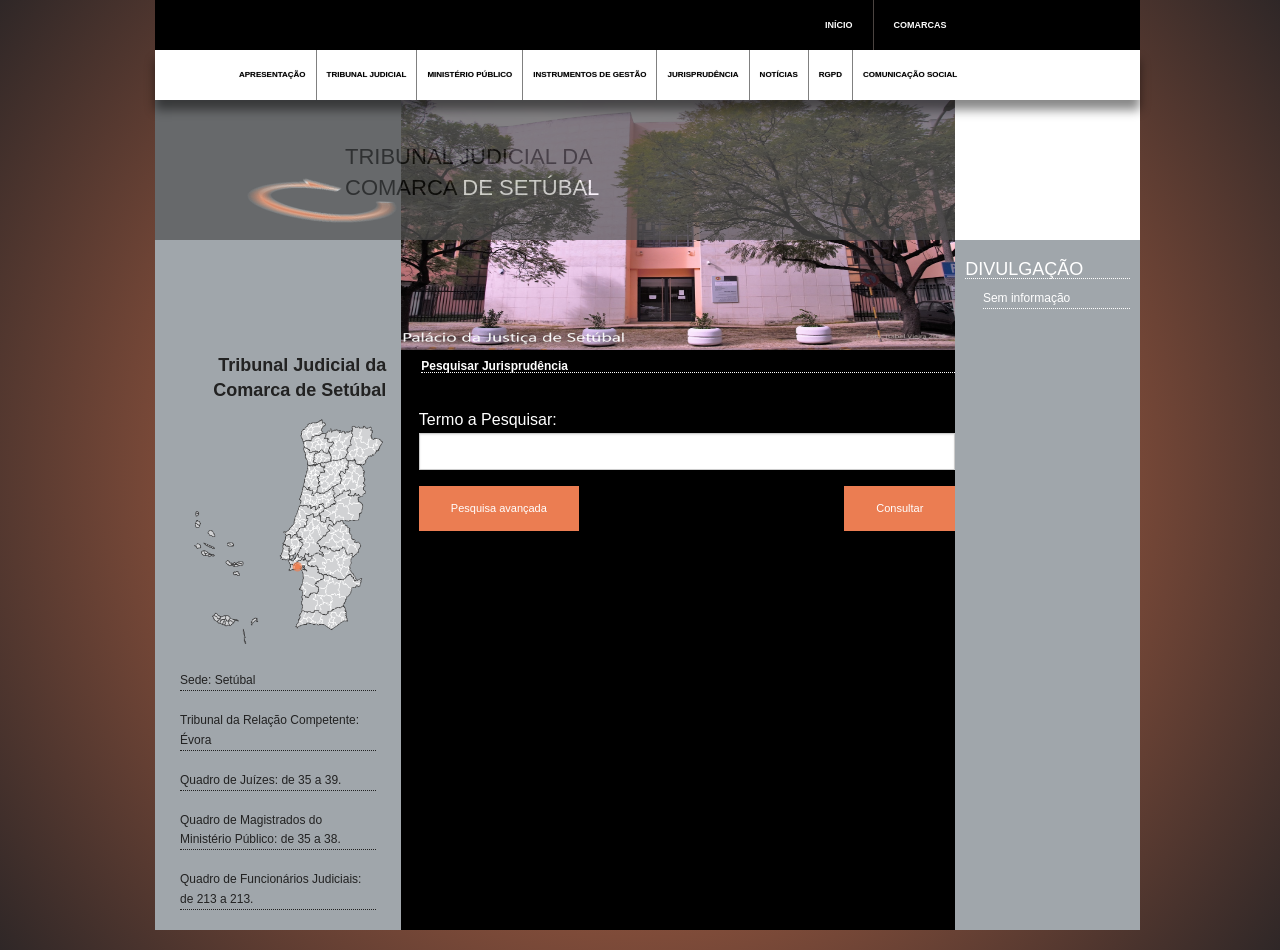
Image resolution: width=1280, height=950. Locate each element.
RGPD (830, 74)
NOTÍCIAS (779, 74)
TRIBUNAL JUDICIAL (367, 74)
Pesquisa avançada (499, 508)
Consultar (899, 508)
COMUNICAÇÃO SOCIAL (910, 74)
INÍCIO (839, 25)
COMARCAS (920, 25)
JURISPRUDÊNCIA (702, 74)
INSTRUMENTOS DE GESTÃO (589, 74)
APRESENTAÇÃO (272, 74)
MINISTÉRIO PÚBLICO (469, 74)
